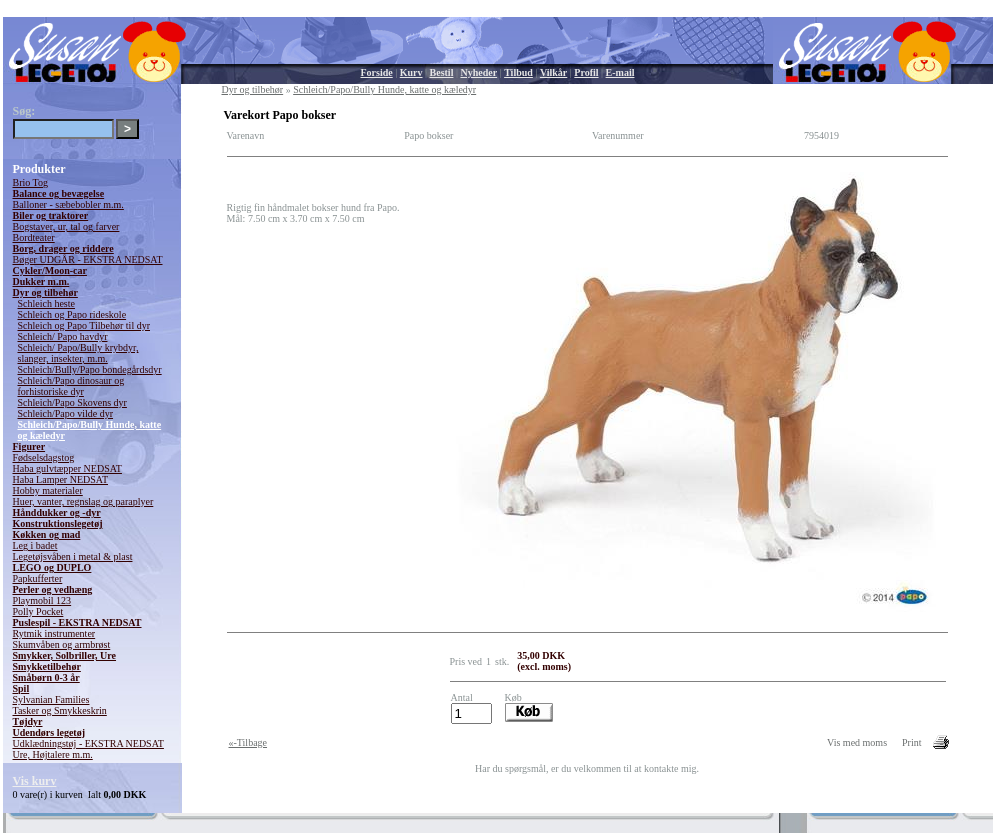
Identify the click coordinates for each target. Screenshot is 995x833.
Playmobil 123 (42, 600)
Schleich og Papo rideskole (72, 314)
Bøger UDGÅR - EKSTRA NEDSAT (88, 259)
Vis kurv (35, 781)
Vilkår (553, 72)
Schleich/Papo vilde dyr (66, 413)
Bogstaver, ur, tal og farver (66, 226)
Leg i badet (35, 545)
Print (911, 742)
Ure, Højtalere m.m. (53, 754)
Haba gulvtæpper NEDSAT (67, 468)
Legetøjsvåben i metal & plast (73, 556)
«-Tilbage (248, 742)
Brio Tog (31, 182)
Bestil (442, 72)
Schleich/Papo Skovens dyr (72, 402)
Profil (586, 72)
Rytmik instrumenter (54, 633)
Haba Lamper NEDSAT (61, 479)
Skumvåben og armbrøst (62, 644)
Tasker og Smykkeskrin (60, 710)
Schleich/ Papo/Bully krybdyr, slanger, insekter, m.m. (78, 353)
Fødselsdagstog (44, 457)
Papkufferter (38, 578)
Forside (377, 72)
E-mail (620, 72)
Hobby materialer (48, 490)
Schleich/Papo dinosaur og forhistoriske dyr (71, 386)
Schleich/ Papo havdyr (63, 336)
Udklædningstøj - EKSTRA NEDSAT (88, 743)
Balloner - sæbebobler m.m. (68, 204)
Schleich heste (46, 303)
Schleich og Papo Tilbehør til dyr (84, 325)
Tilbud (518, 72)
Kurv (411, 72)
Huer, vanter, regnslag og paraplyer (83, 501)
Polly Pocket (38, 611)
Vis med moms (857, 742)
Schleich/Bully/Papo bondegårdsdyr (90, 369)
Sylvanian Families (51, 699)
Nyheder (478, 72)
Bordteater (34, 237)
